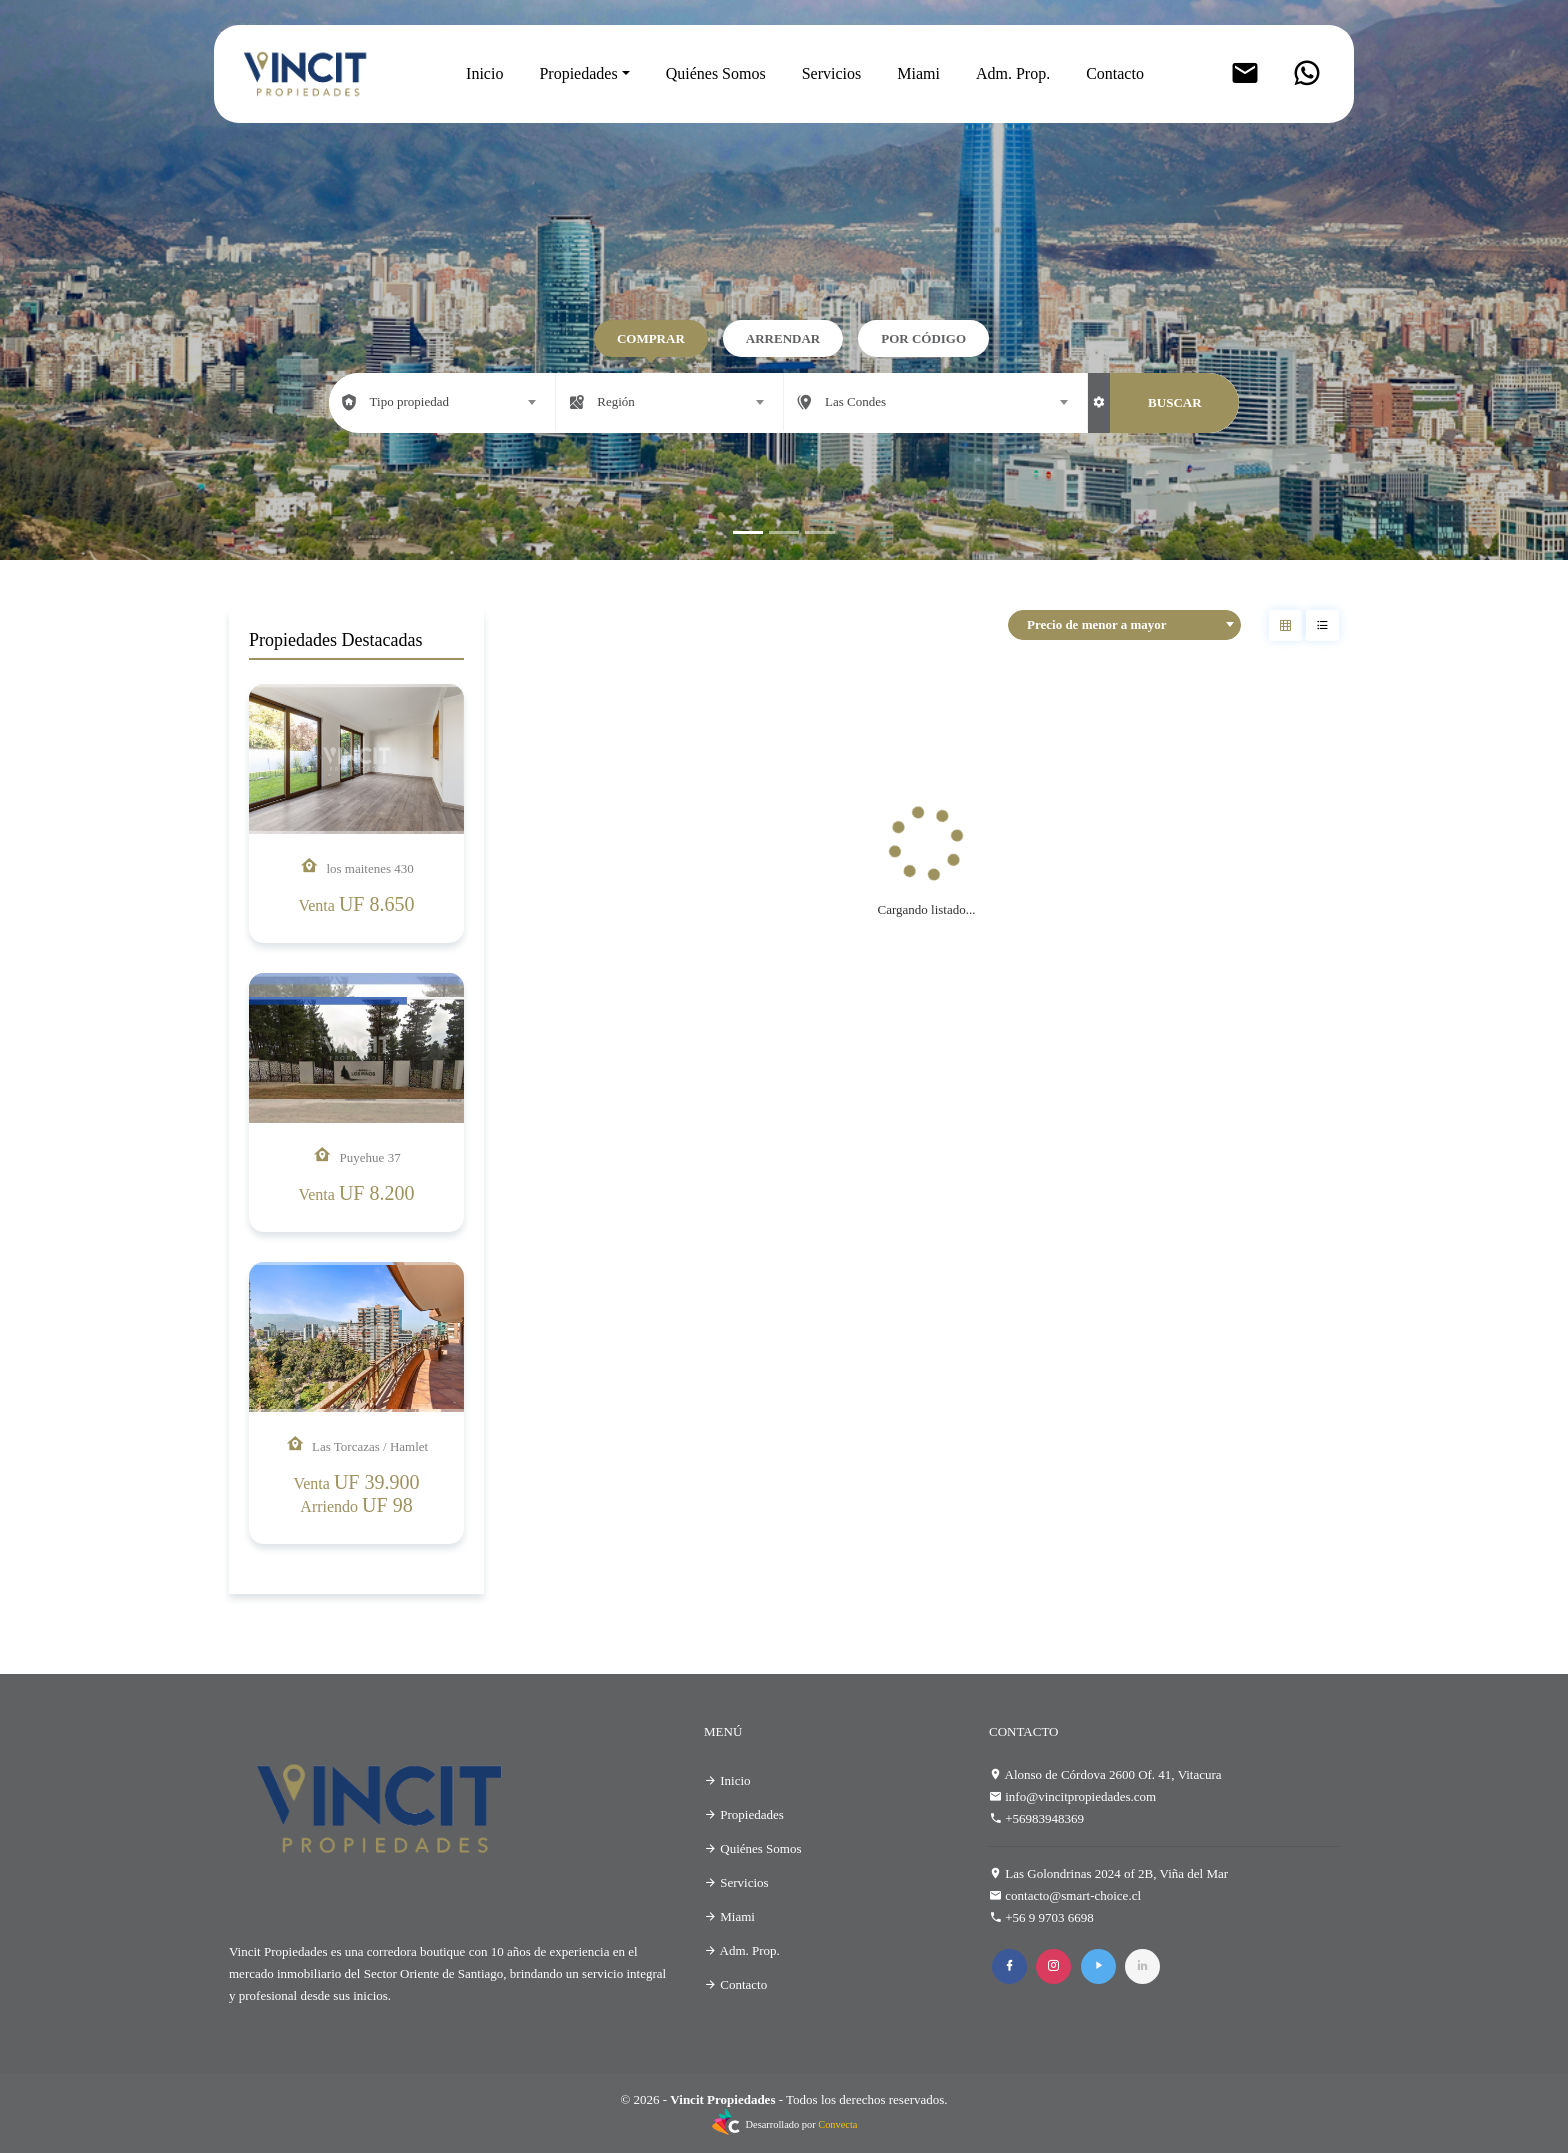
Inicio (484, 73)
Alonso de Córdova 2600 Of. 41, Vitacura (1113, 1774)
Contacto (1115, 73)
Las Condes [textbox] (855, 401)
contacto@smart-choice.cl (1073, 1895)
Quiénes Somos (716, 73)
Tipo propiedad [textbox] (409, 401)
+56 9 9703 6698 (1049, 1917)
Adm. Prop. (1013, 73)
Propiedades (578, 73)
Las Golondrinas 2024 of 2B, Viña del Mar (1116, 1873)
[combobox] (442, 402)
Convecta (837, 2124)
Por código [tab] (923, 338)
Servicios (832, 73)
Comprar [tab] (651, 338)
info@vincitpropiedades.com (1080, 1796)
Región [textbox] (616, 401)
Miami (918, 73)
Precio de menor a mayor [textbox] (1097, 624)
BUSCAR (1174, 402)
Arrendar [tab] (783, 338)
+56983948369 (1044, 1818)
